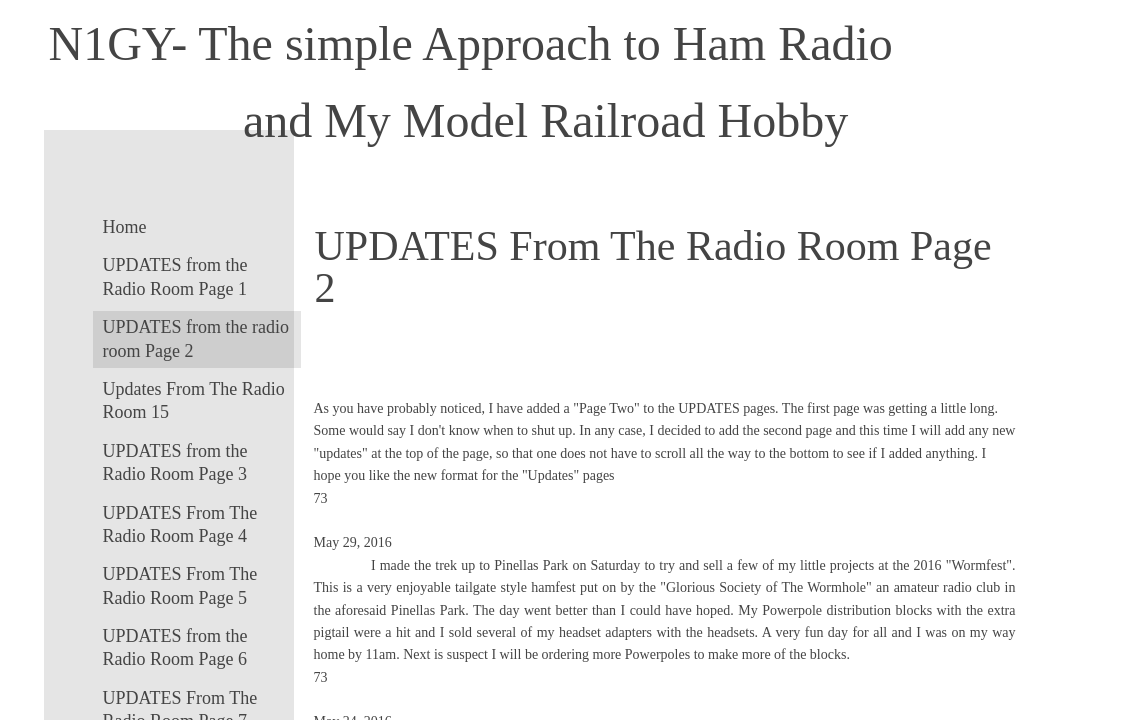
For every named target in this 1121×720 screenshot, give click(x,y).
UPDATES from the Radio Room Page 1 (175, 276)
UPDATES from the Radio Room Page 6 (175, 647)
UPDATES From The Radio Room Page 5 (180, 585)
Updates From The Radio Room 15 (194, 400)
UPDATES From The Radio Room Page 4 (180, 524)
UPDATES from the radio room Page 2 (196, 338)
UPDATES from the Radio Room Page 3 (175, 462)
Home (125, 227)
